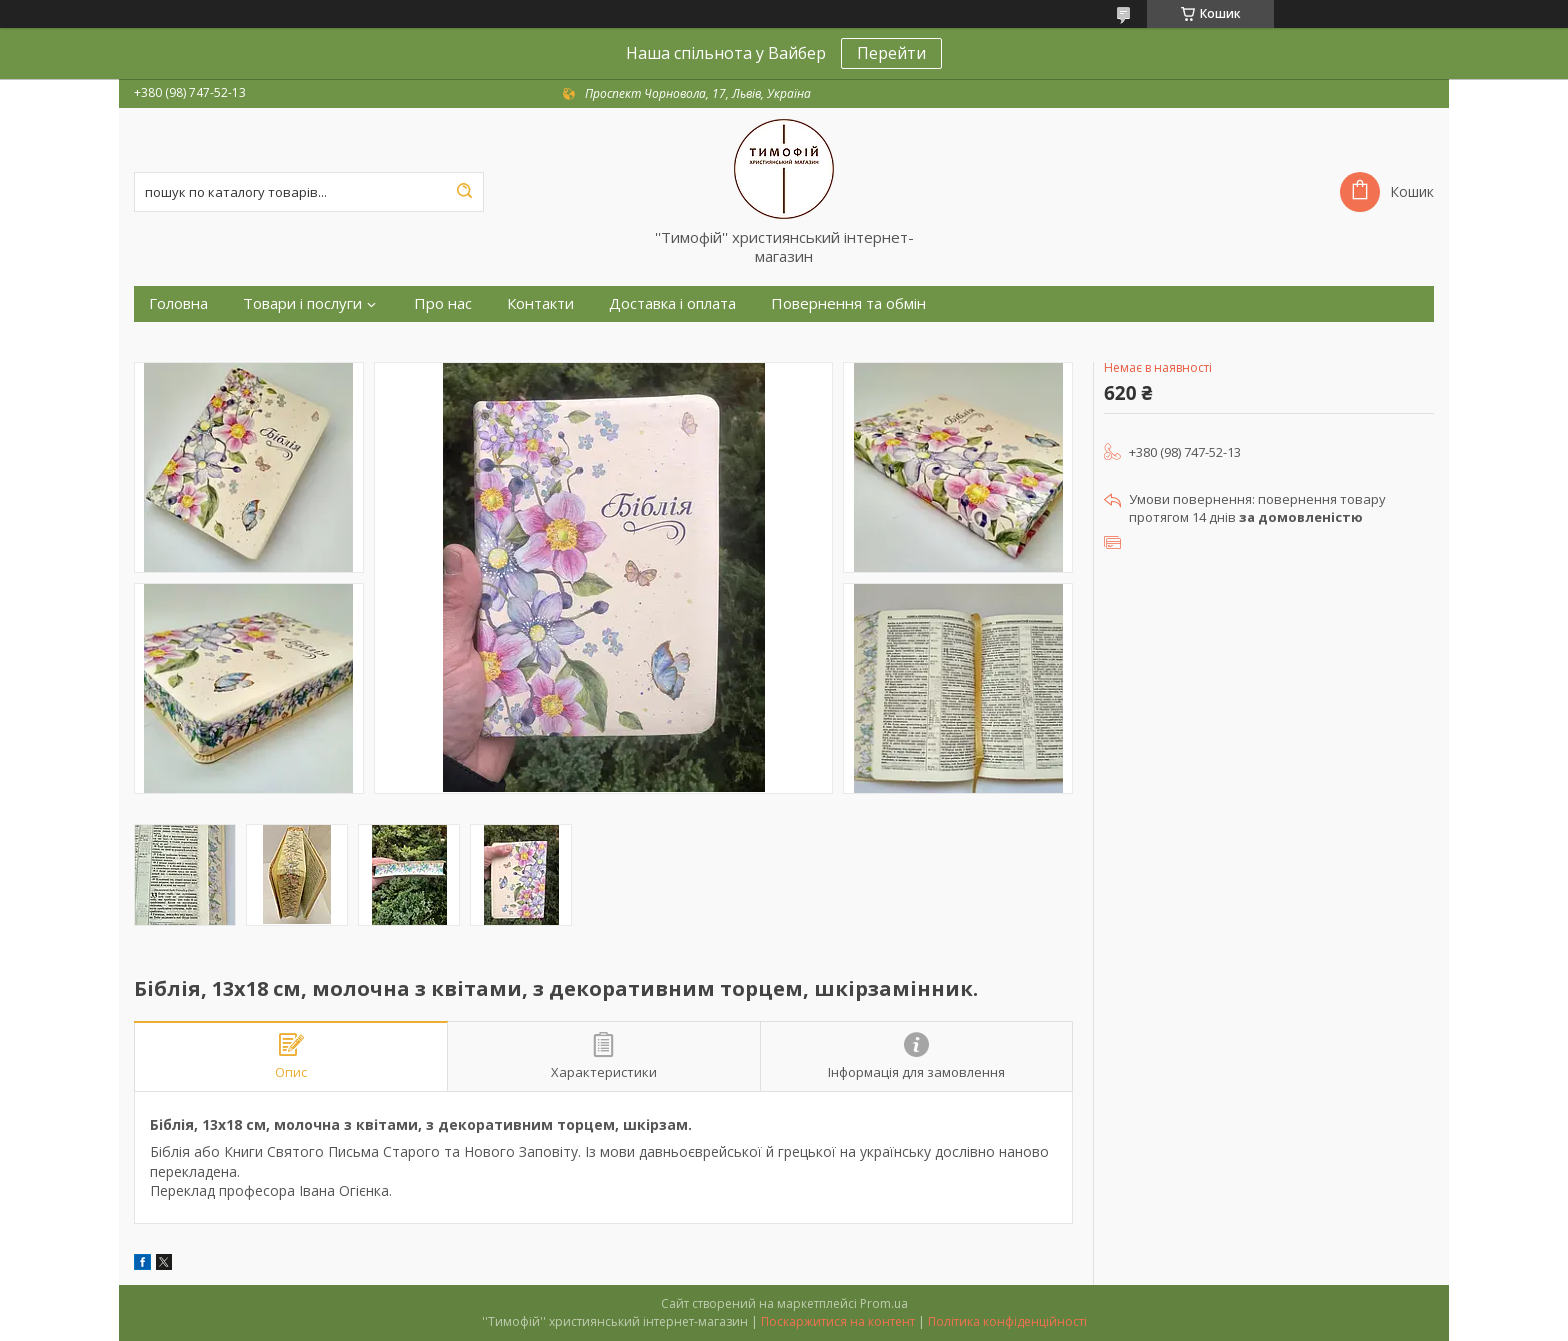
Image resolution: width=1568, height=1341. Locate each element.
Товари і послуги (302, 303)
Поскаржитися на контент (838, 1321)
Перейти (891, 53)
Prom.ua (884, 1303)
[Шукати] (464, 192)
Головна (178, 303)
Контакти (540, 303)
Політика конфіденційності (1007, 1321)
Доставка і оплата (672, 303)
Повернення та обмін (848, 303)
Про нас (443, 303)
